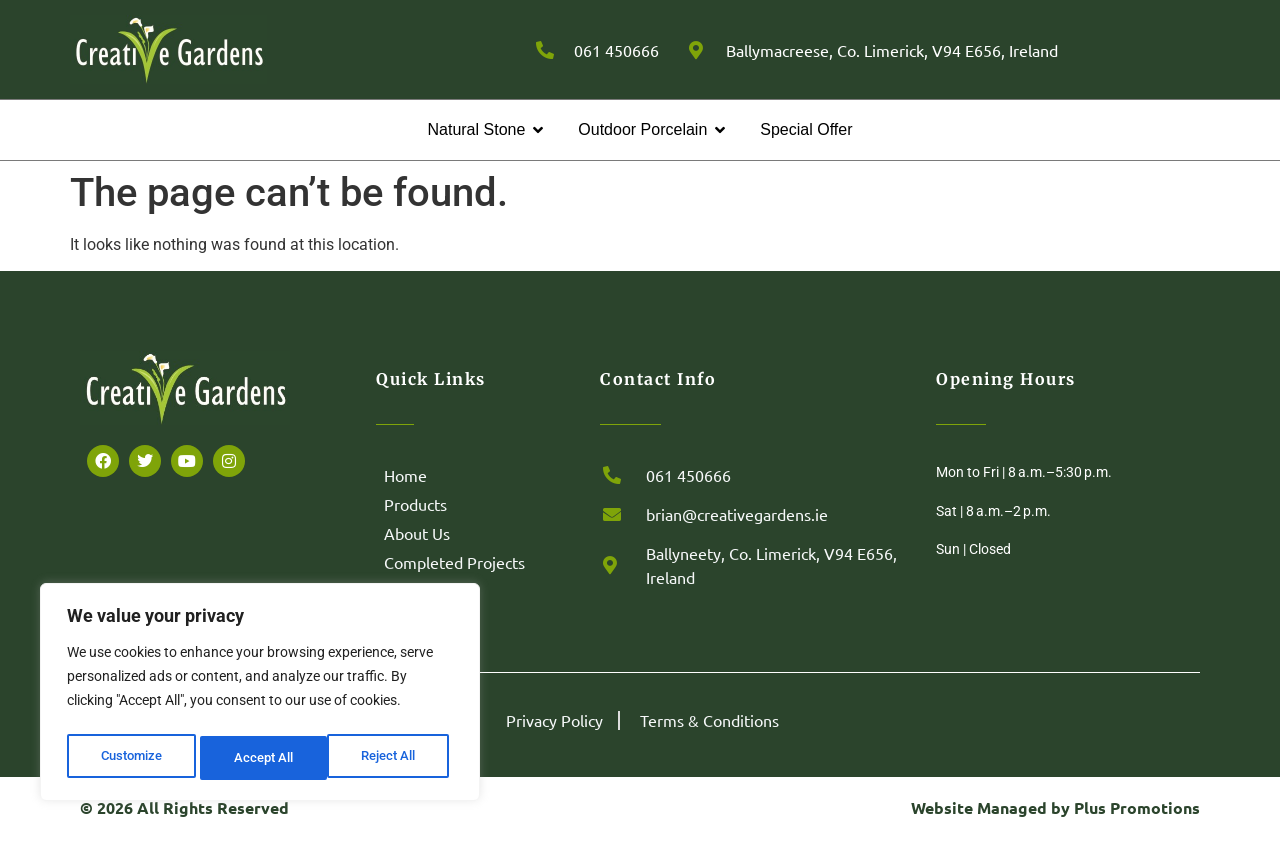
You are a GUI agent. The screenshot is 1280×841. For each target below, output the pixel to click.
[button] (538, 130)
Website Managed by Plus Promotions (1055, 807)
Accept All (392, 758)
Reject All (262, 758)
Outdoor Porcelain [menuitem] (642, 129)
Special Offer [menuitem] (806, 129)
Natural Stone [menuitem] (476, 129)
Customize (131, 758)
